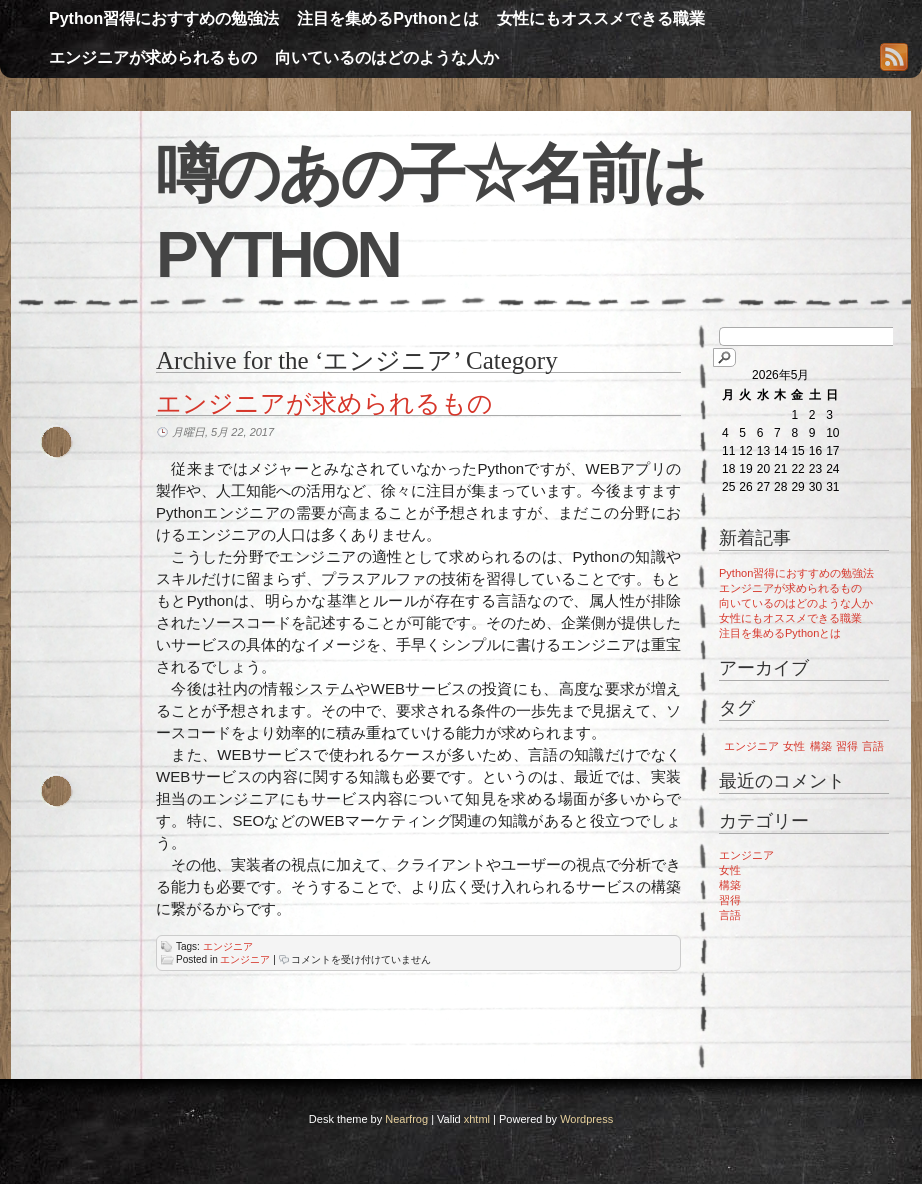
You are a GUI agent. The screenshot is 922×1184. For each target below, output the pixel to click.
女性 (730, 870)
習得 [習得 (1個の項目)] (847, 746)
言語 (730, 915)
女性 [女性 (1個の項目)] (794, 746)
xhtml (477, 1119)
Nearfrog (406, 1119)
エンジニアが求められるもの (153, 57)
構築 (730, 885)
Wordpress (586, 1119)
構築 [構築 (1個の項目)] (821, 746)
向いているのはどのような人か (387, 57)
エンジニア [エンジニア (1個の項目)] (751, 746)
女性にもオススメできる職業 (601, 18)
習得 (730, 900)
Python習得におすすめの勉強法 (164, 18)
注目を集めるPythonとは (388, 18)
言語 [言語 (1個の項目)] (873, 746)
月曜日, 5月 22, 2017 (223, 432)
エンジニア (228, 946)
